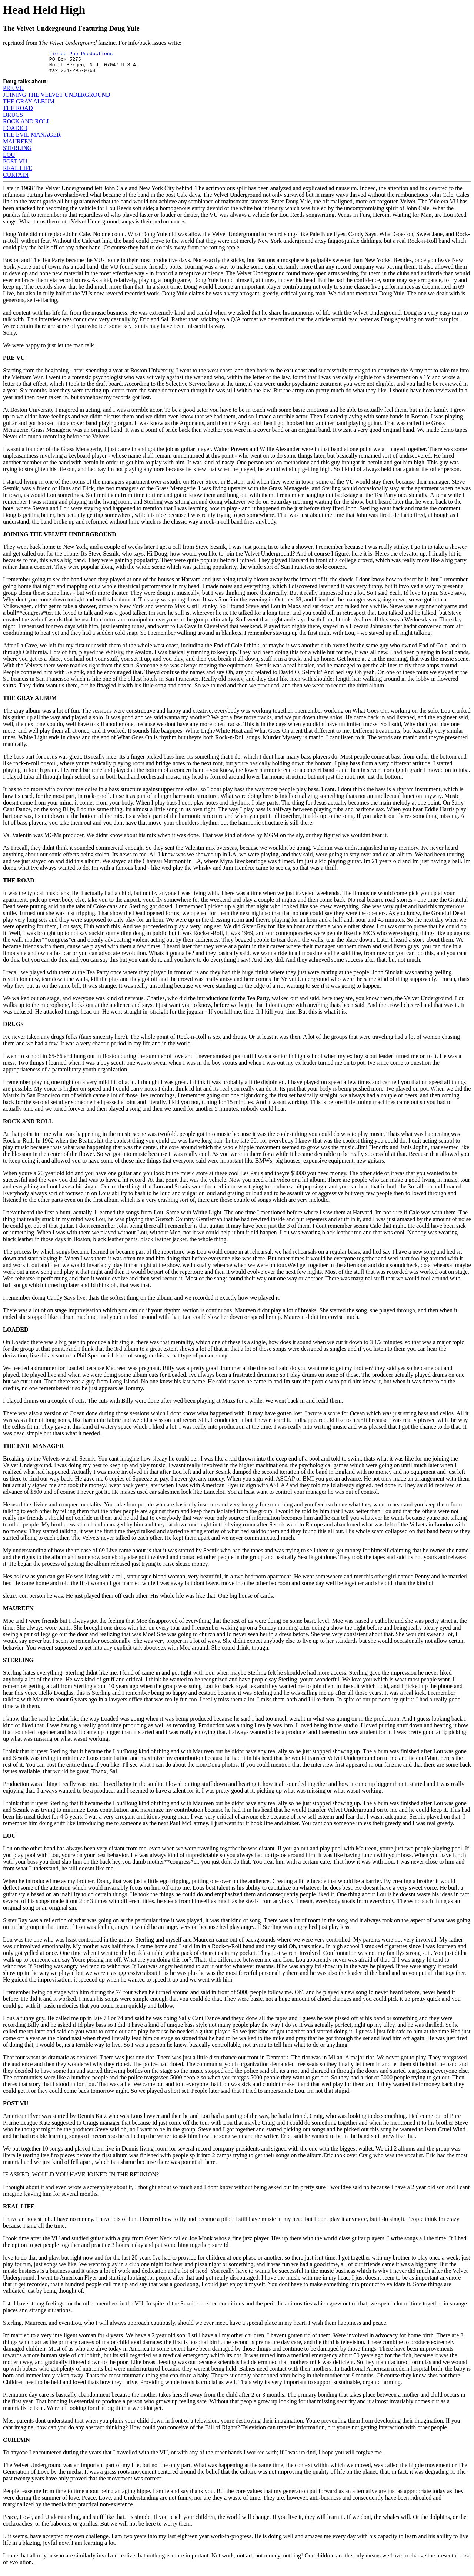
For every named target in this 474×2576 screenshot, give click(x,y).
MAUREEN (17, 146)
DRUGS (13, 119)
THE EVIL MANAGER (32, 139)
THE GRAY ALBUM (28, 106)
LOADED (15, 132)
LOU (9, 159)
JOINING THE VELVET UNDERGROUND (56, 99)
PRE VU (13, 92)
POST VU (15, 166)
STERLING (17, 152)
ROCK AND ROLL (26, 126)
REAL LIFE (17, 172)
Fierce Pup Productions (81, 54)
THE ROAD (18, 112)
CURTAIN (16, 179)
